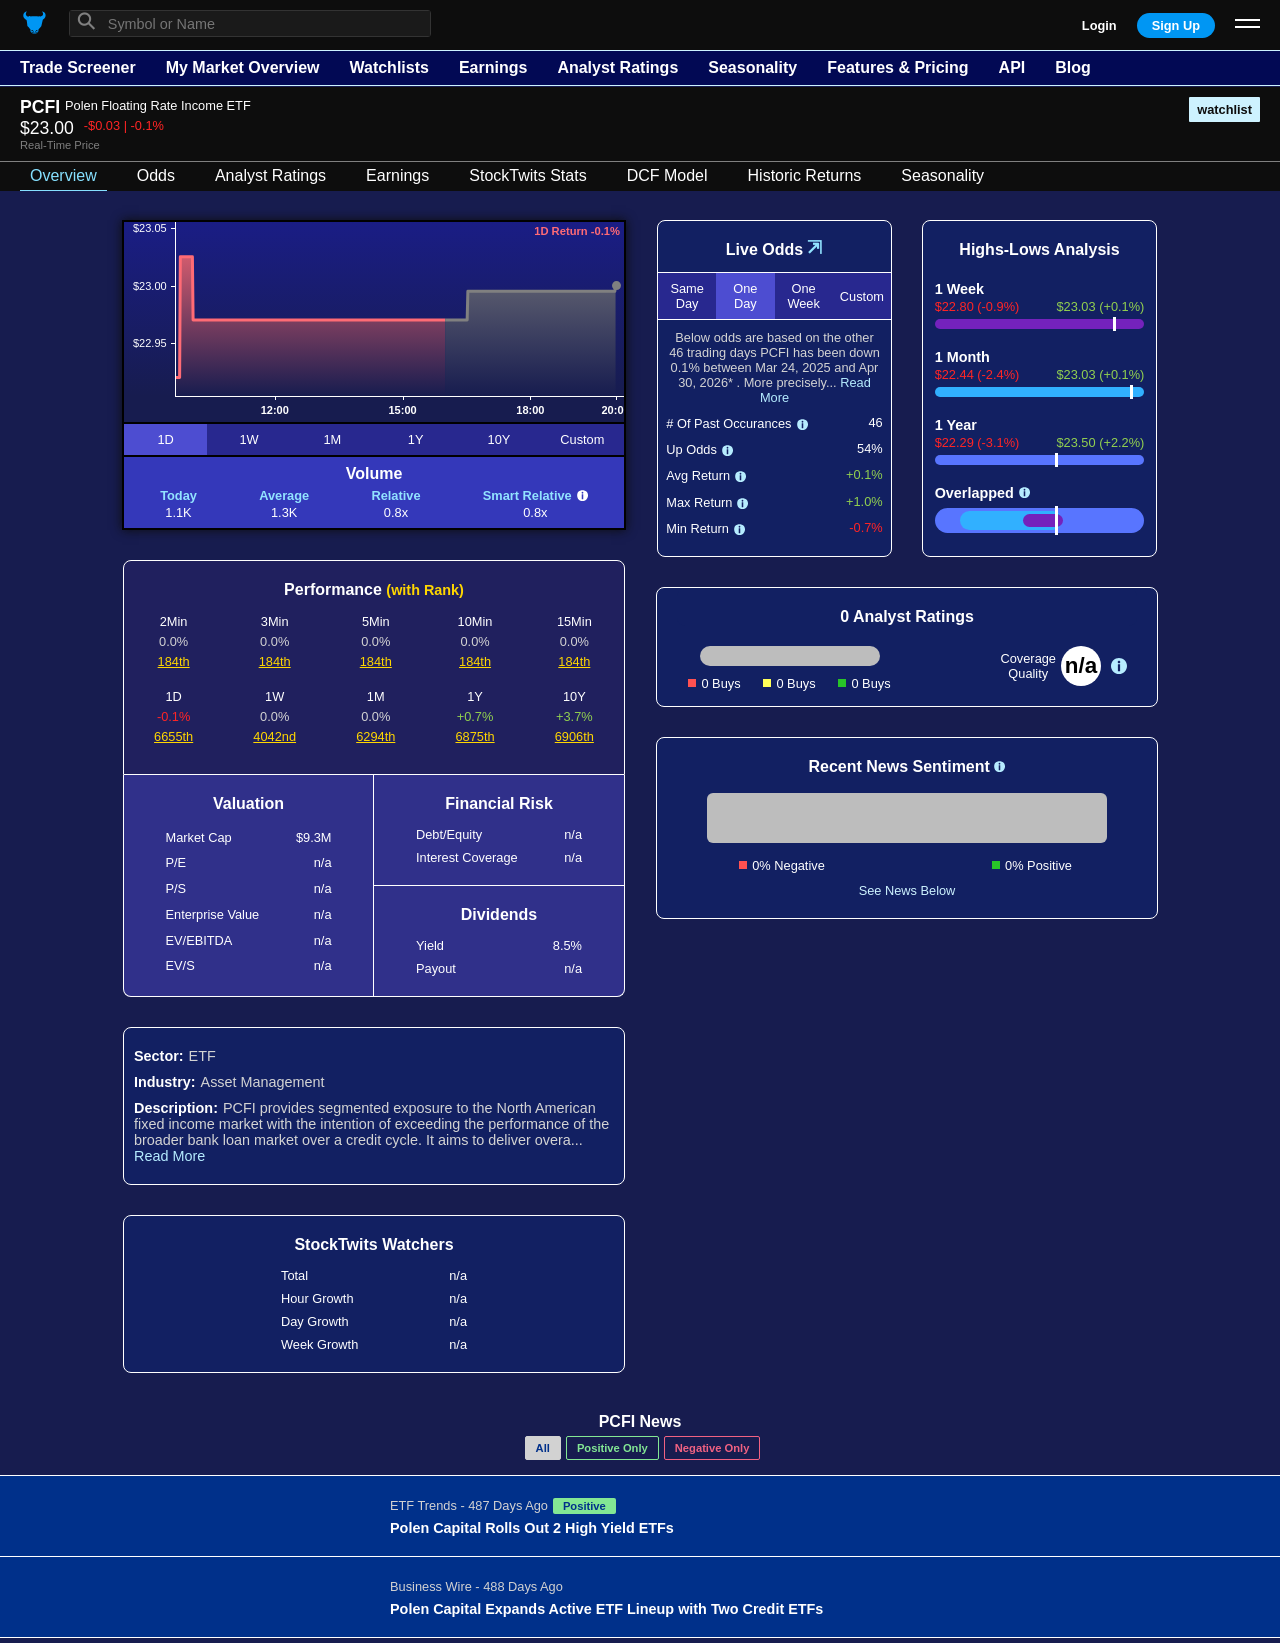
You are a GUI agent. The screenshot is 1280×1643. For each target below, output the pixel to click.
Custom (582, 439)
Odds (156, 175)
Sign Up (1176, 25)
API (1012, 67)
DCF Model (667, 175)
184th (174, 661)
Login (1099, 25)
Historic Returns (805, 175)
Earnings (493, 67)
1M (332, 439)
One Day (745, 296)
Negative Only (712, 1448)
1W (248, 439)
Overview (63, 175)
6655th (173, 736)
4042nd (274, 736)
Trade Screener (78, 67)
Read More (169, 1156)
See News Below (907, 890)
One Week (803, 296)
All (543, 1448)
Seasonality (752, 67)
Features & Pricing (897, 67)
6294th (375, 736)
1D (165, 439)
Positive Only (612, 1448)
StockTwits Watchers (373, 1244)
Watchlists (388, 67)
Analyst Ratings (617, 67)
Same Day (686, 296)
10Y (499, 439)
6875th (474, 736)
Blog (1073, 67)
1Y (416, 439)
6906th (574, 736)
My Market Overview (243, 67)
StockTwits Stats (527, 175)
